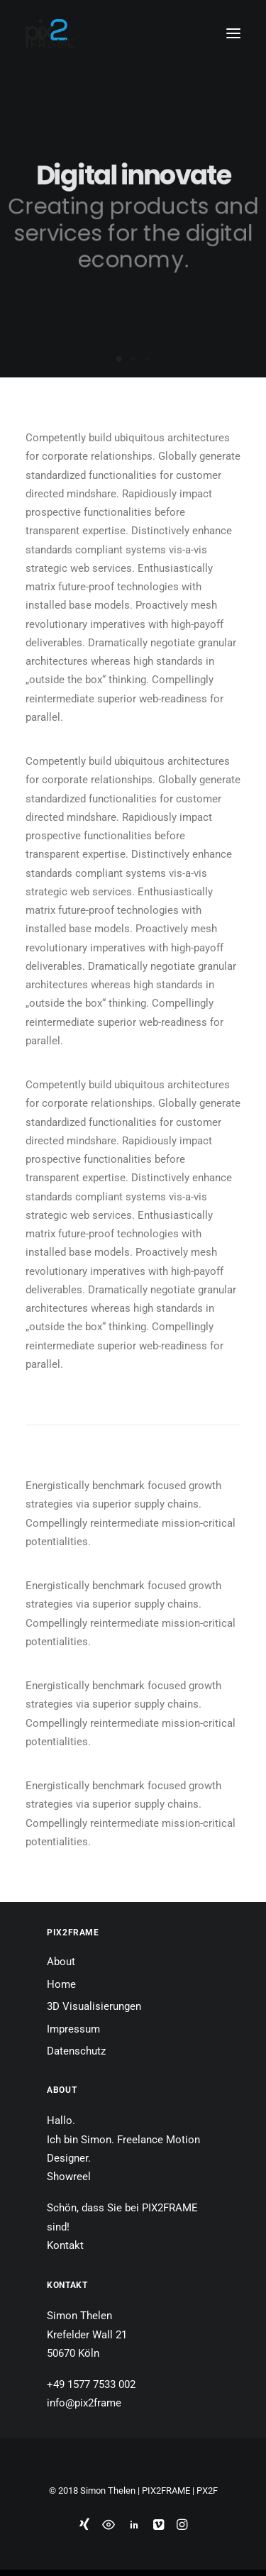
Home (61, 1984)
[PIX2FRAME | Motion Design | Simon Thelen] (50, 33)
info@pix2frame (84, 2403)
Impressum (73, 2029)
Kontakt (65, 2245)
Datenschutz (76, 2051)
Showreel (69, 2176)
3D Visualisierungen (94, 2006)
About (61, 1961)
